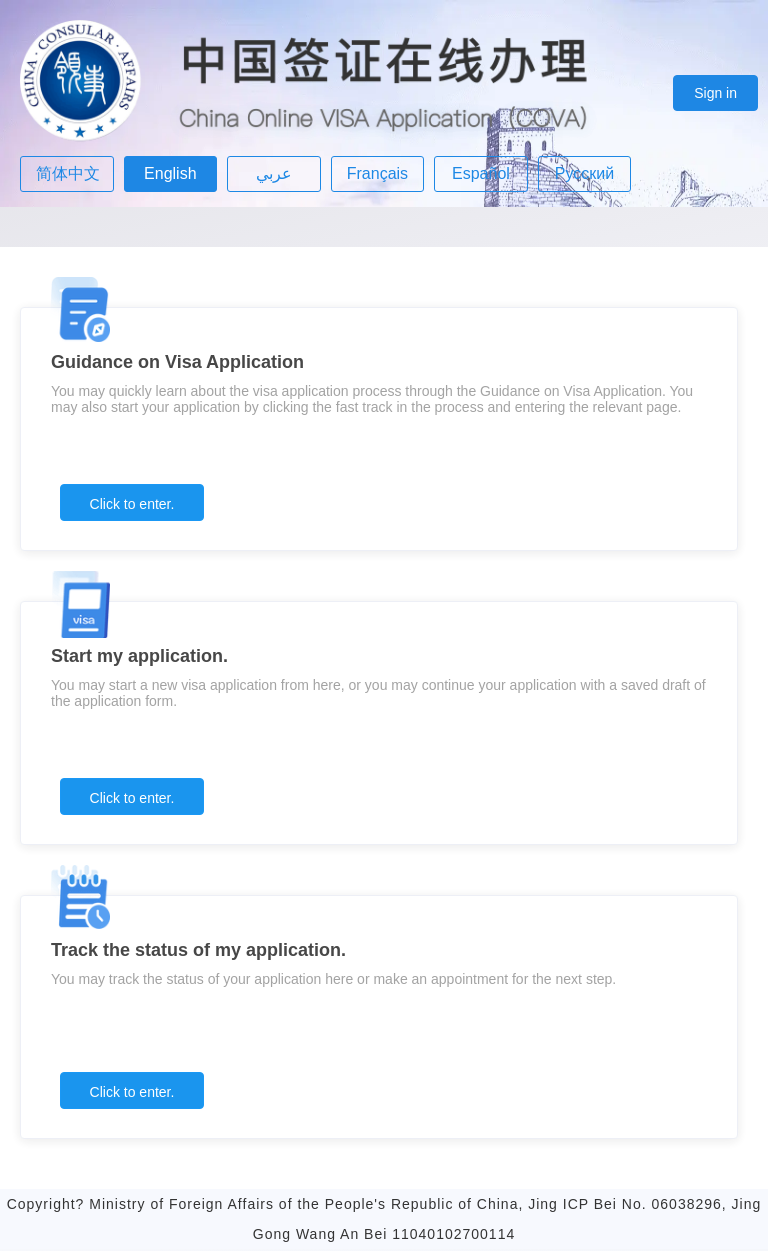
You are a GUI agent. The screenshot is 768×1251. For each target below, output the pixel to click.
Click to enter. (132, 504)
